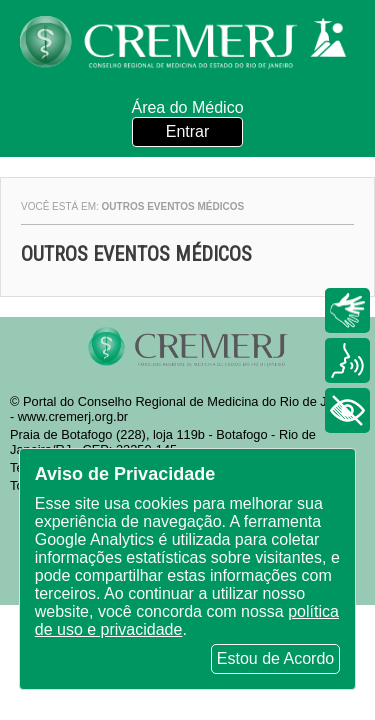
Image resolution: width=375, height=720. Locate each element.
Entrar (188, 131)
